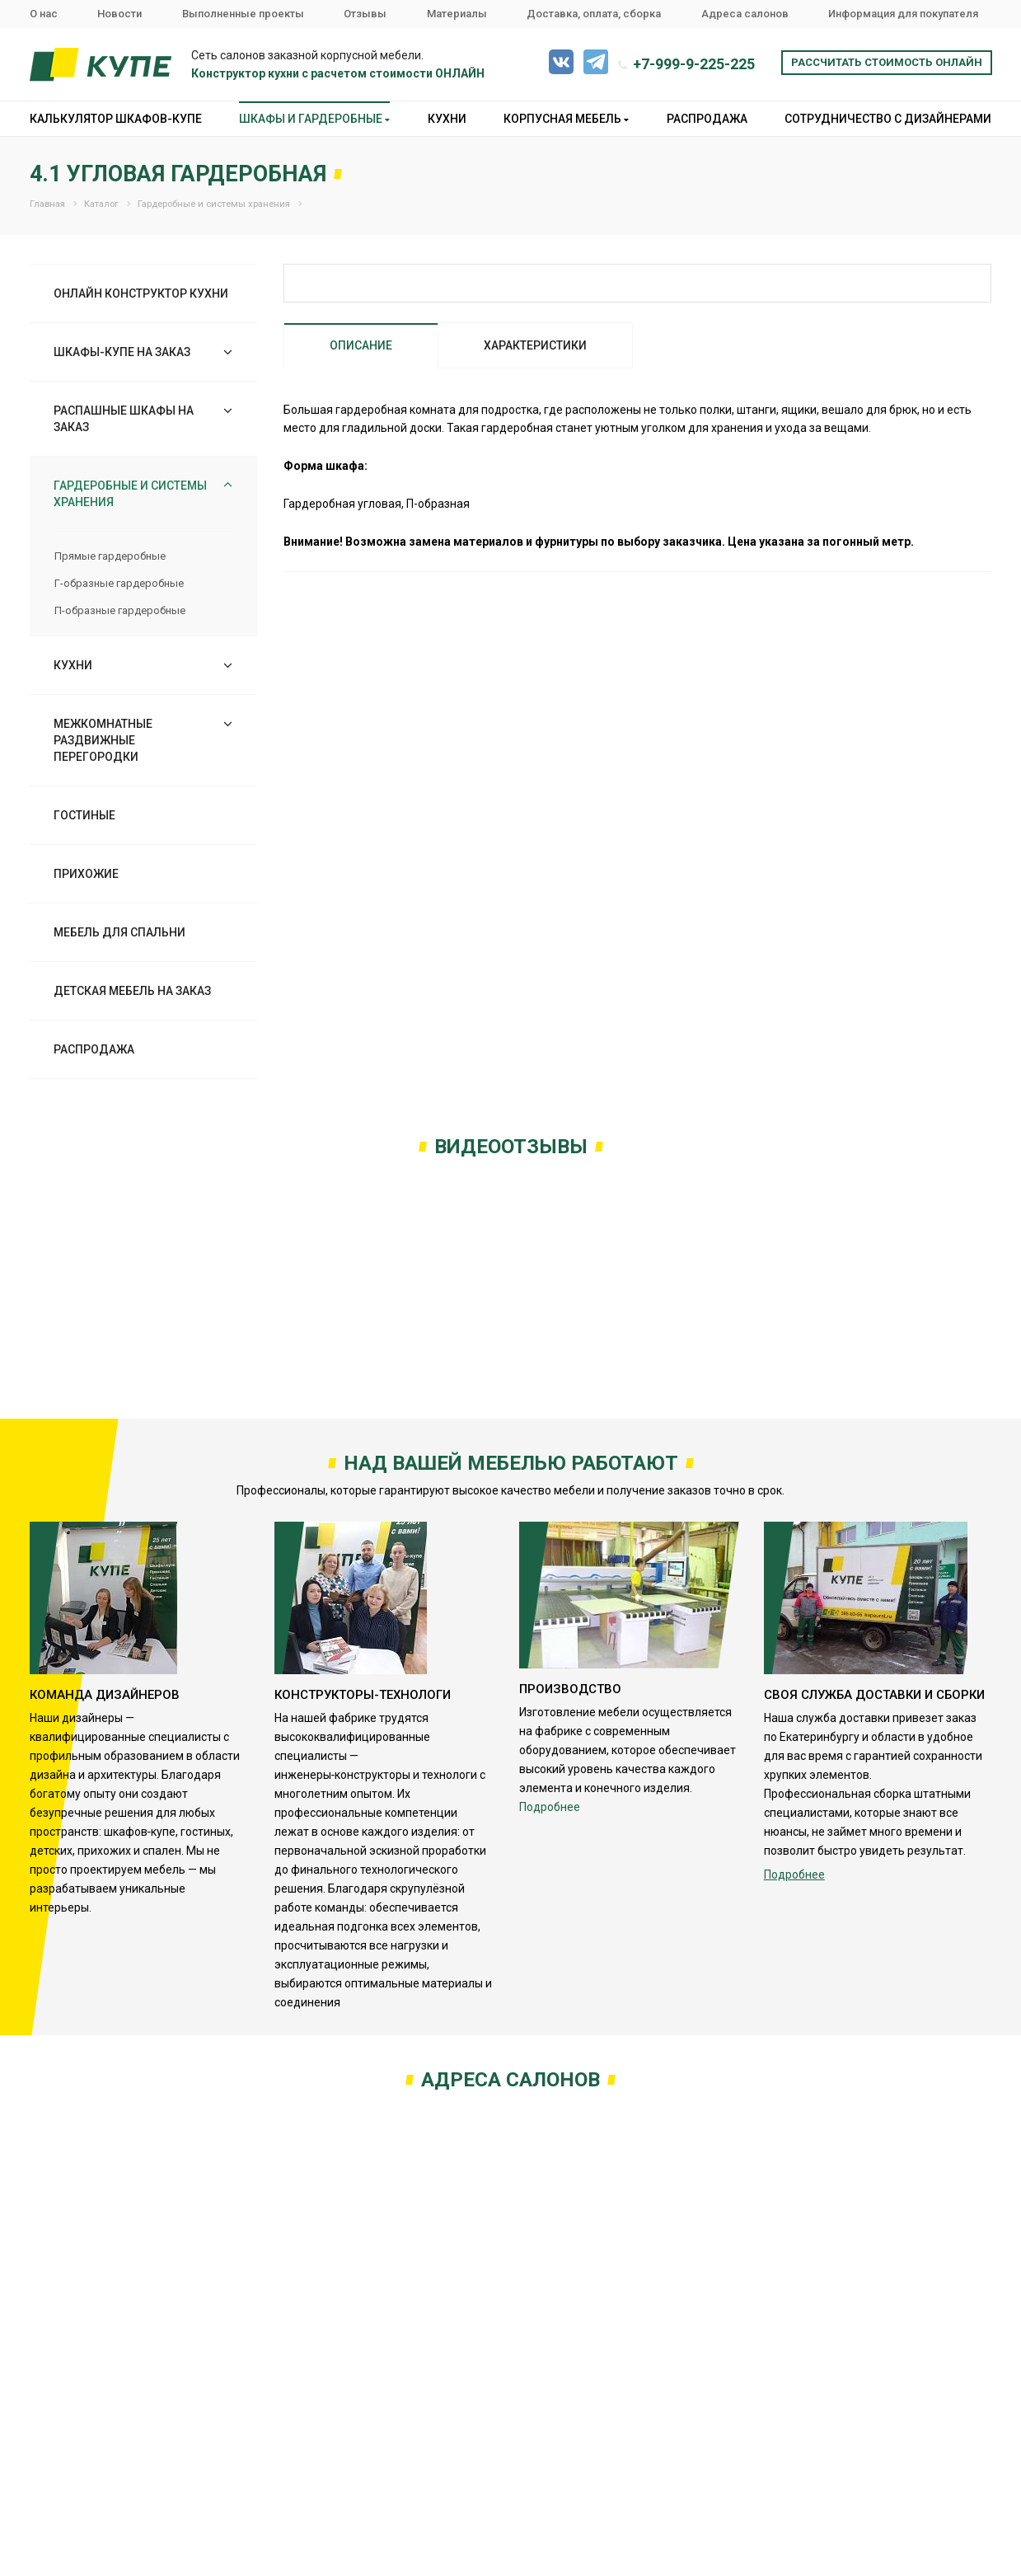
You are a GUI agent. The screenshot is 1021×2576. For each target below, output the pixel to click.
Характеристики (535, 345)
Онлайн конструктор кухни (141, 293)
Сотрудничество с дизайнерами (887, 118)
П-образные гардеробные (119, 610)
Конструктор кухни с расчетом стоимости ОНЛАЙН (338, 73)
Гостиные (84, 815)
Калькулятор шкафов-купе (116, 118)
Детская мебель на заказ (132, 990)
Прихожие (86, 873)
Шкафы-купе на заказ (122, 352)
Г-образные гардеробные (119, 583)
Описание (361, 345)
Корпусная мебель (566, 118)
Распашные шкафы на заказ (124, 419)
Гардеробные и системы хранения (130, 494)
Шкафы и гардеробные (314, 118)
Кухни (447, 118)
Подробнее (549, 1807)
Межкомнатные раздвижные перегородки (103, 740)
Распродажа (707, 118)
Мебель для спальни (119, 932)
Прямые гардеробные (110, 556)
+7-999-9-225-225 (694, 64)
